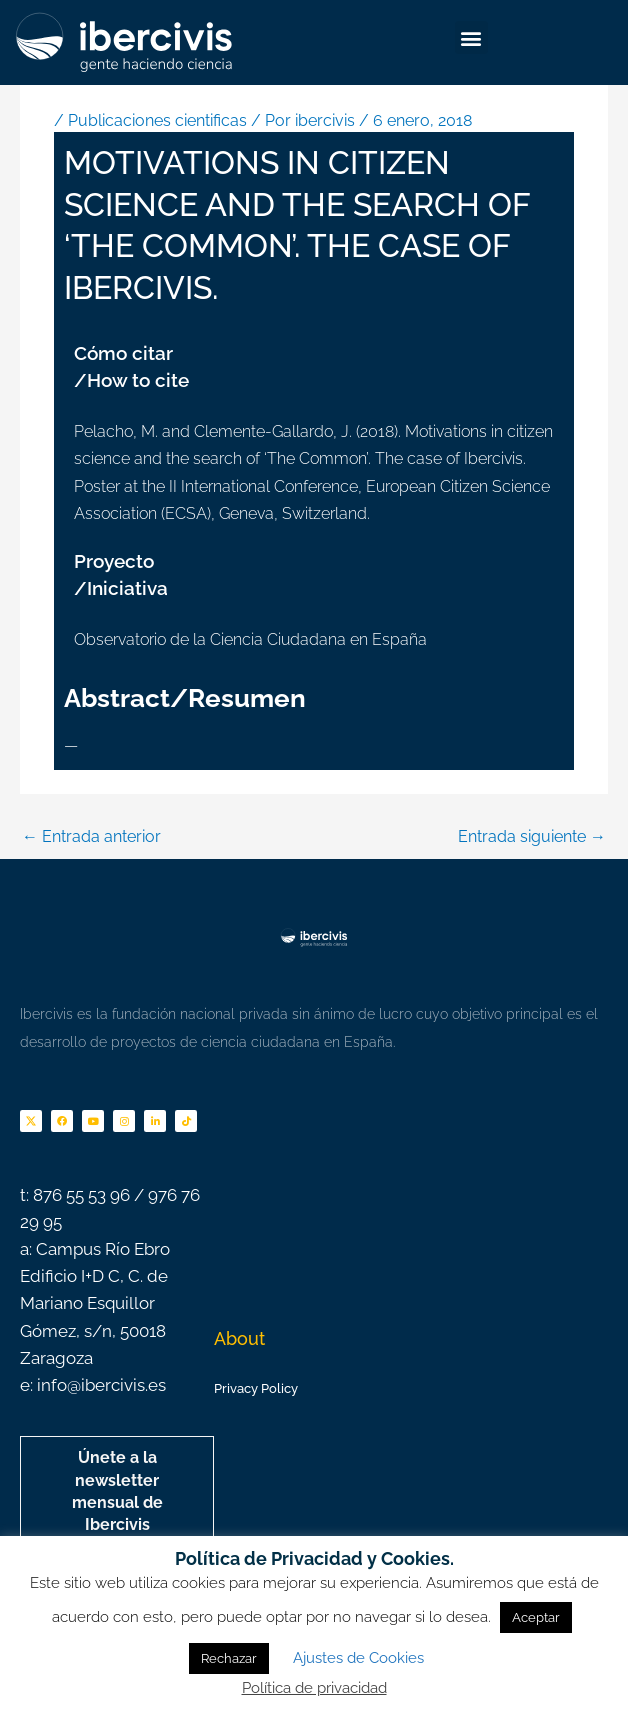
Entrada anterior (91, 836)
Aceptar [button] (536, 1617)
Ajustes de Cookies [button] (358, 1658)
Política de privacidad (314, 1688)
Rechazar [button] (229, 1658)
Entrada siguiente (532, 836)
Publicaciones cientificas (157, 120)
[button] (471, 37)
